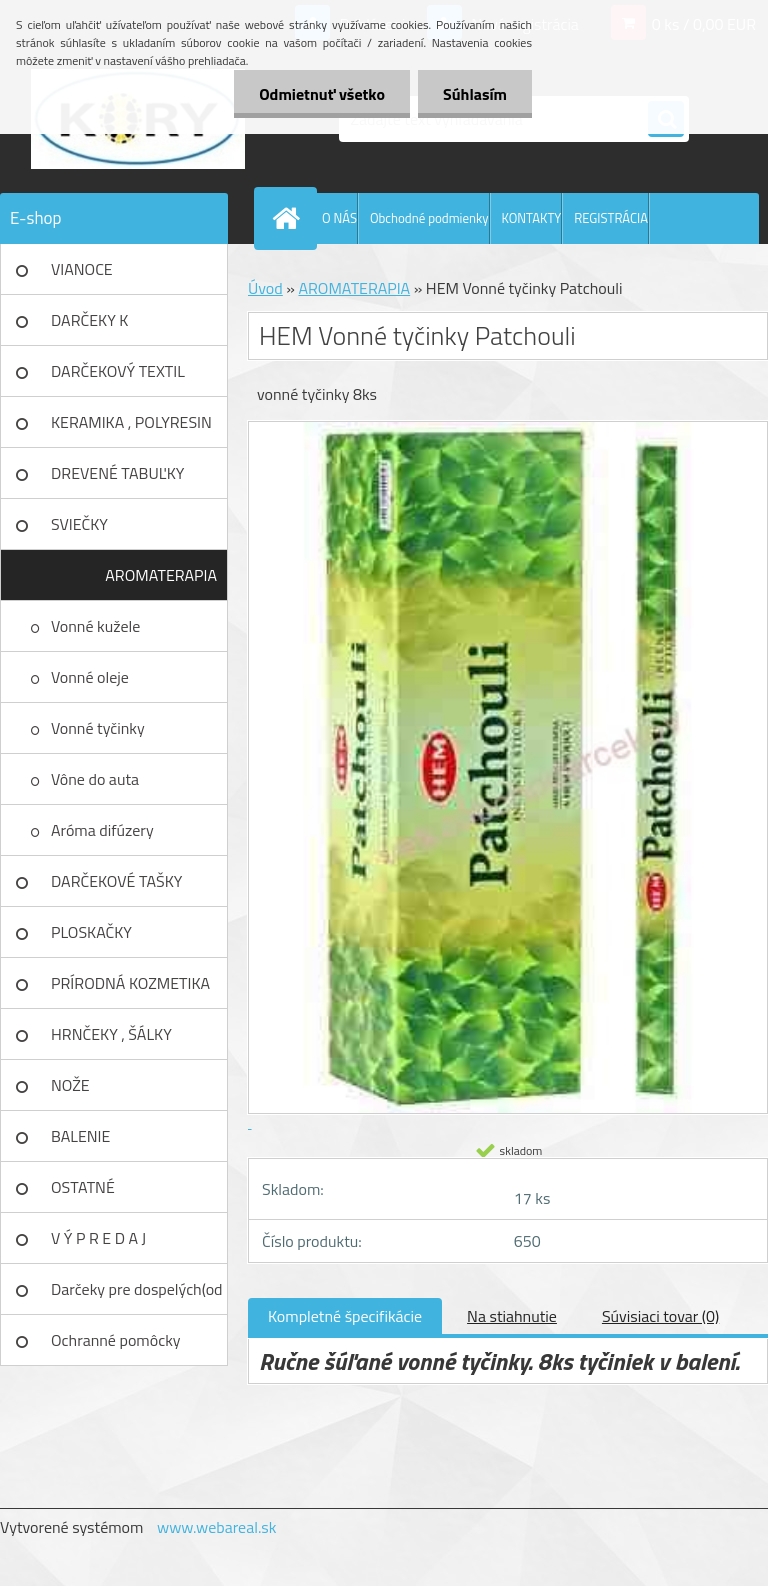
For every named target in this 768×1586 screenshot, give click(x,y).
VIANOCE (82, 269)
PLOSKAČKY (91, 932)
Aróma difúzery (102, 830)
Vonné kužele (95, 626)
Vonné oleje (90, 677)
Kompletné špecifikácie (345, 1316)
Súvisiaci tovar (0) (660, 1316)
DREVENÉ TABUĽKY (117, 473)
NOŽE (70, 1085)
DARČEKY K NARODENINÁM (105, 327)
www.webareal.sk (217, 1527)
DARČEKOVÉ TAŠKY (116, 881)
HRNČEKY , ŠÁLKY (111, 1034)
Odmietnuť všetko (322, 94)
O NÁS (339, 218)
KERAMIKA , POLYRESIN (131, 422)
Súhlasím (475, 94)
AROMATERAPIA (161, 575)
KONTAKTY (532, 218)
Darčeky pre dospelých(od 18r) (137, 1296)
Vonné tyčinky (98, 728)
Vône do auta (95, 779)
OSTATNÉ (83, 1187)
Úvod (265, 288)
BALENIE (80, 1136)
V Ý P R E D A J (98, 1238)
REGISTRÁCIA (611, 218)
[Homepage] (290, 218)
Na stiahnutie (512, 1316)
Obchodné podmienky (429, 218)
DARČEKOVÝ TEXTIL (118, 371)
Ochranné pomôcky (116, 1340)
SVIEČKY (79, 524)
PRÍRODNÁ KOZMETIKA (130, 983)
